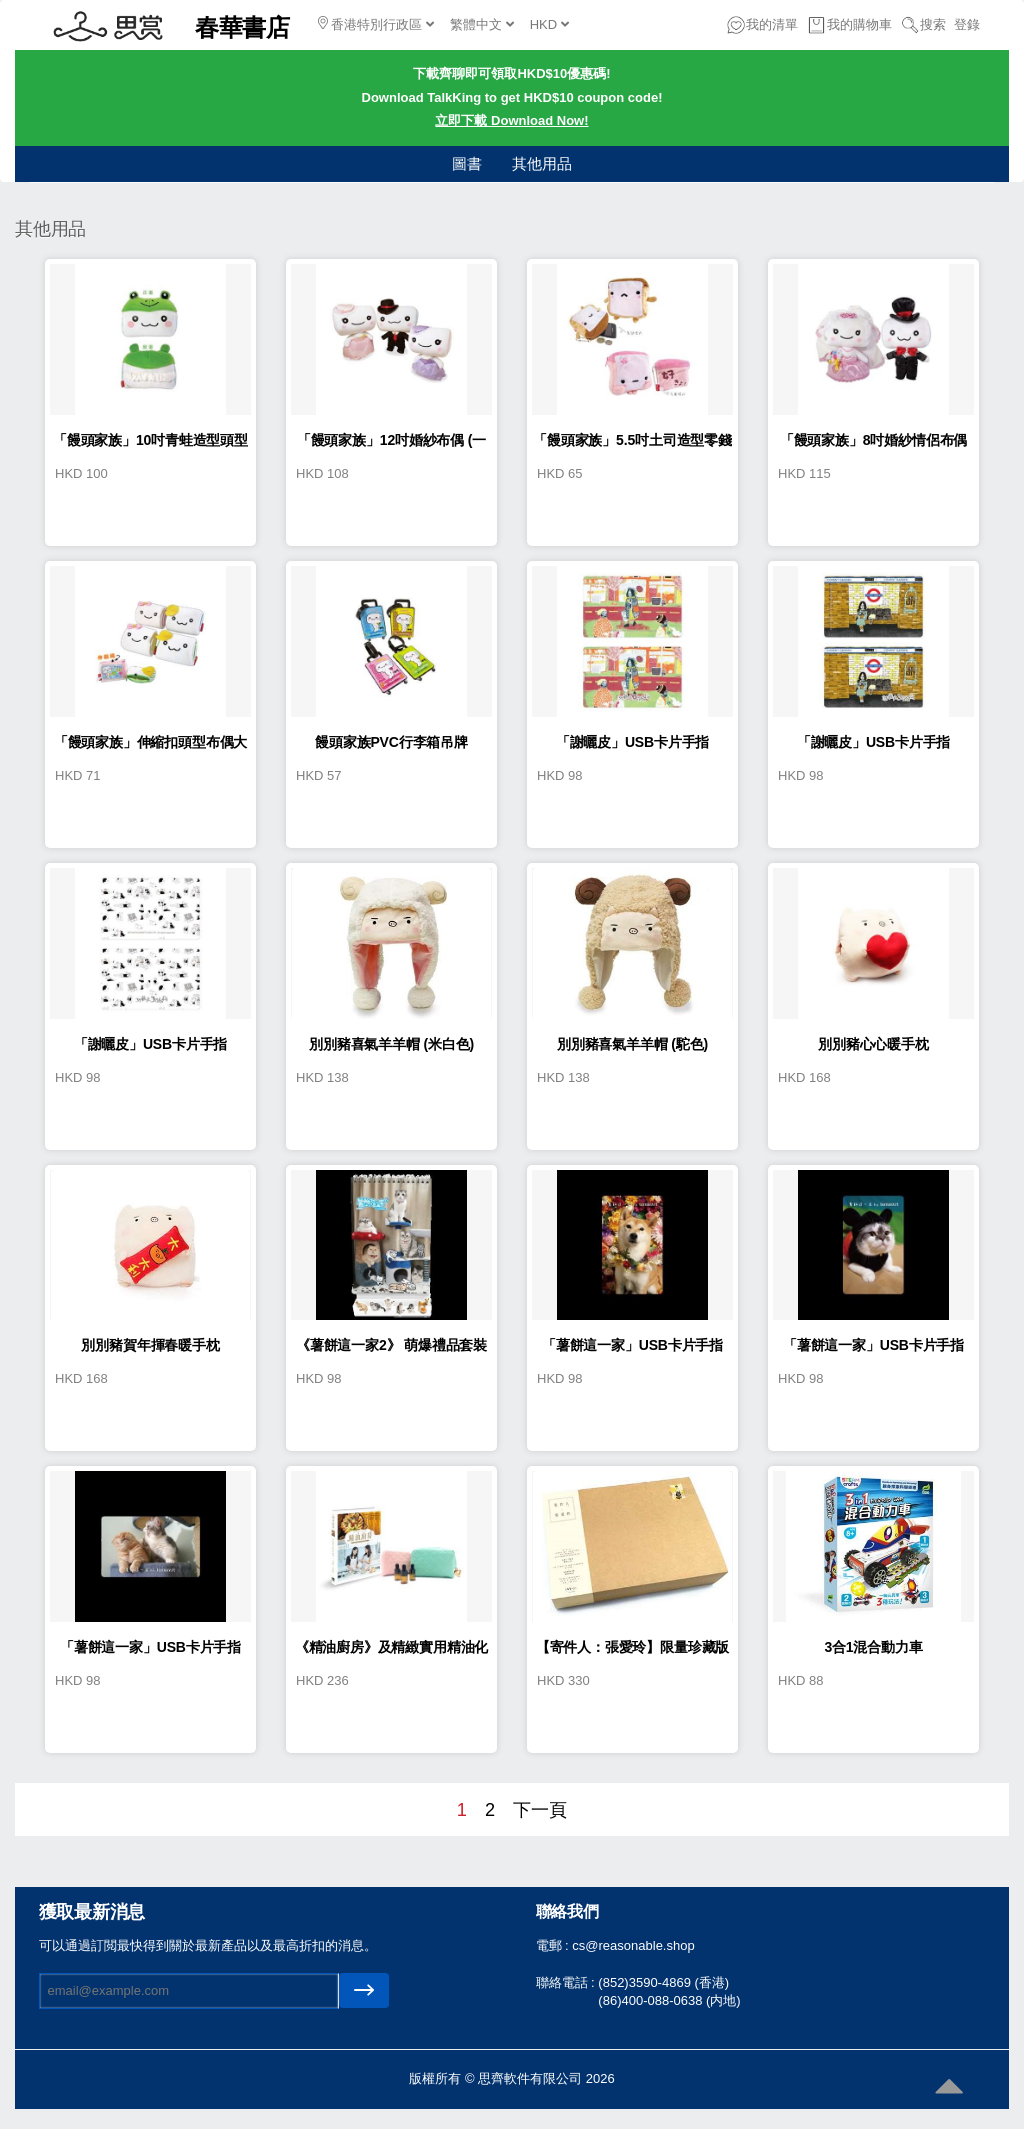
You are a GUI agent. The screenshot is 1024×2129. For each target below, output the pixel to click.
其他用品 (542, 163)
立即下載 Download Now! (511, 120)
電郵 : (554, 1945)
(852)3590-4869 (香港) (663, 1982)
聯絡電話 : (567, 1982)
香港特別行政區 (376, 24)
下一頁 (540, 1810)
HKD (549, 24)
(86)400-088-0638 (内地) (669, 2000)
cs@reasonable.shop (633, 1945)
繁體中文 (482, 24)
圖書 (467, 163)
